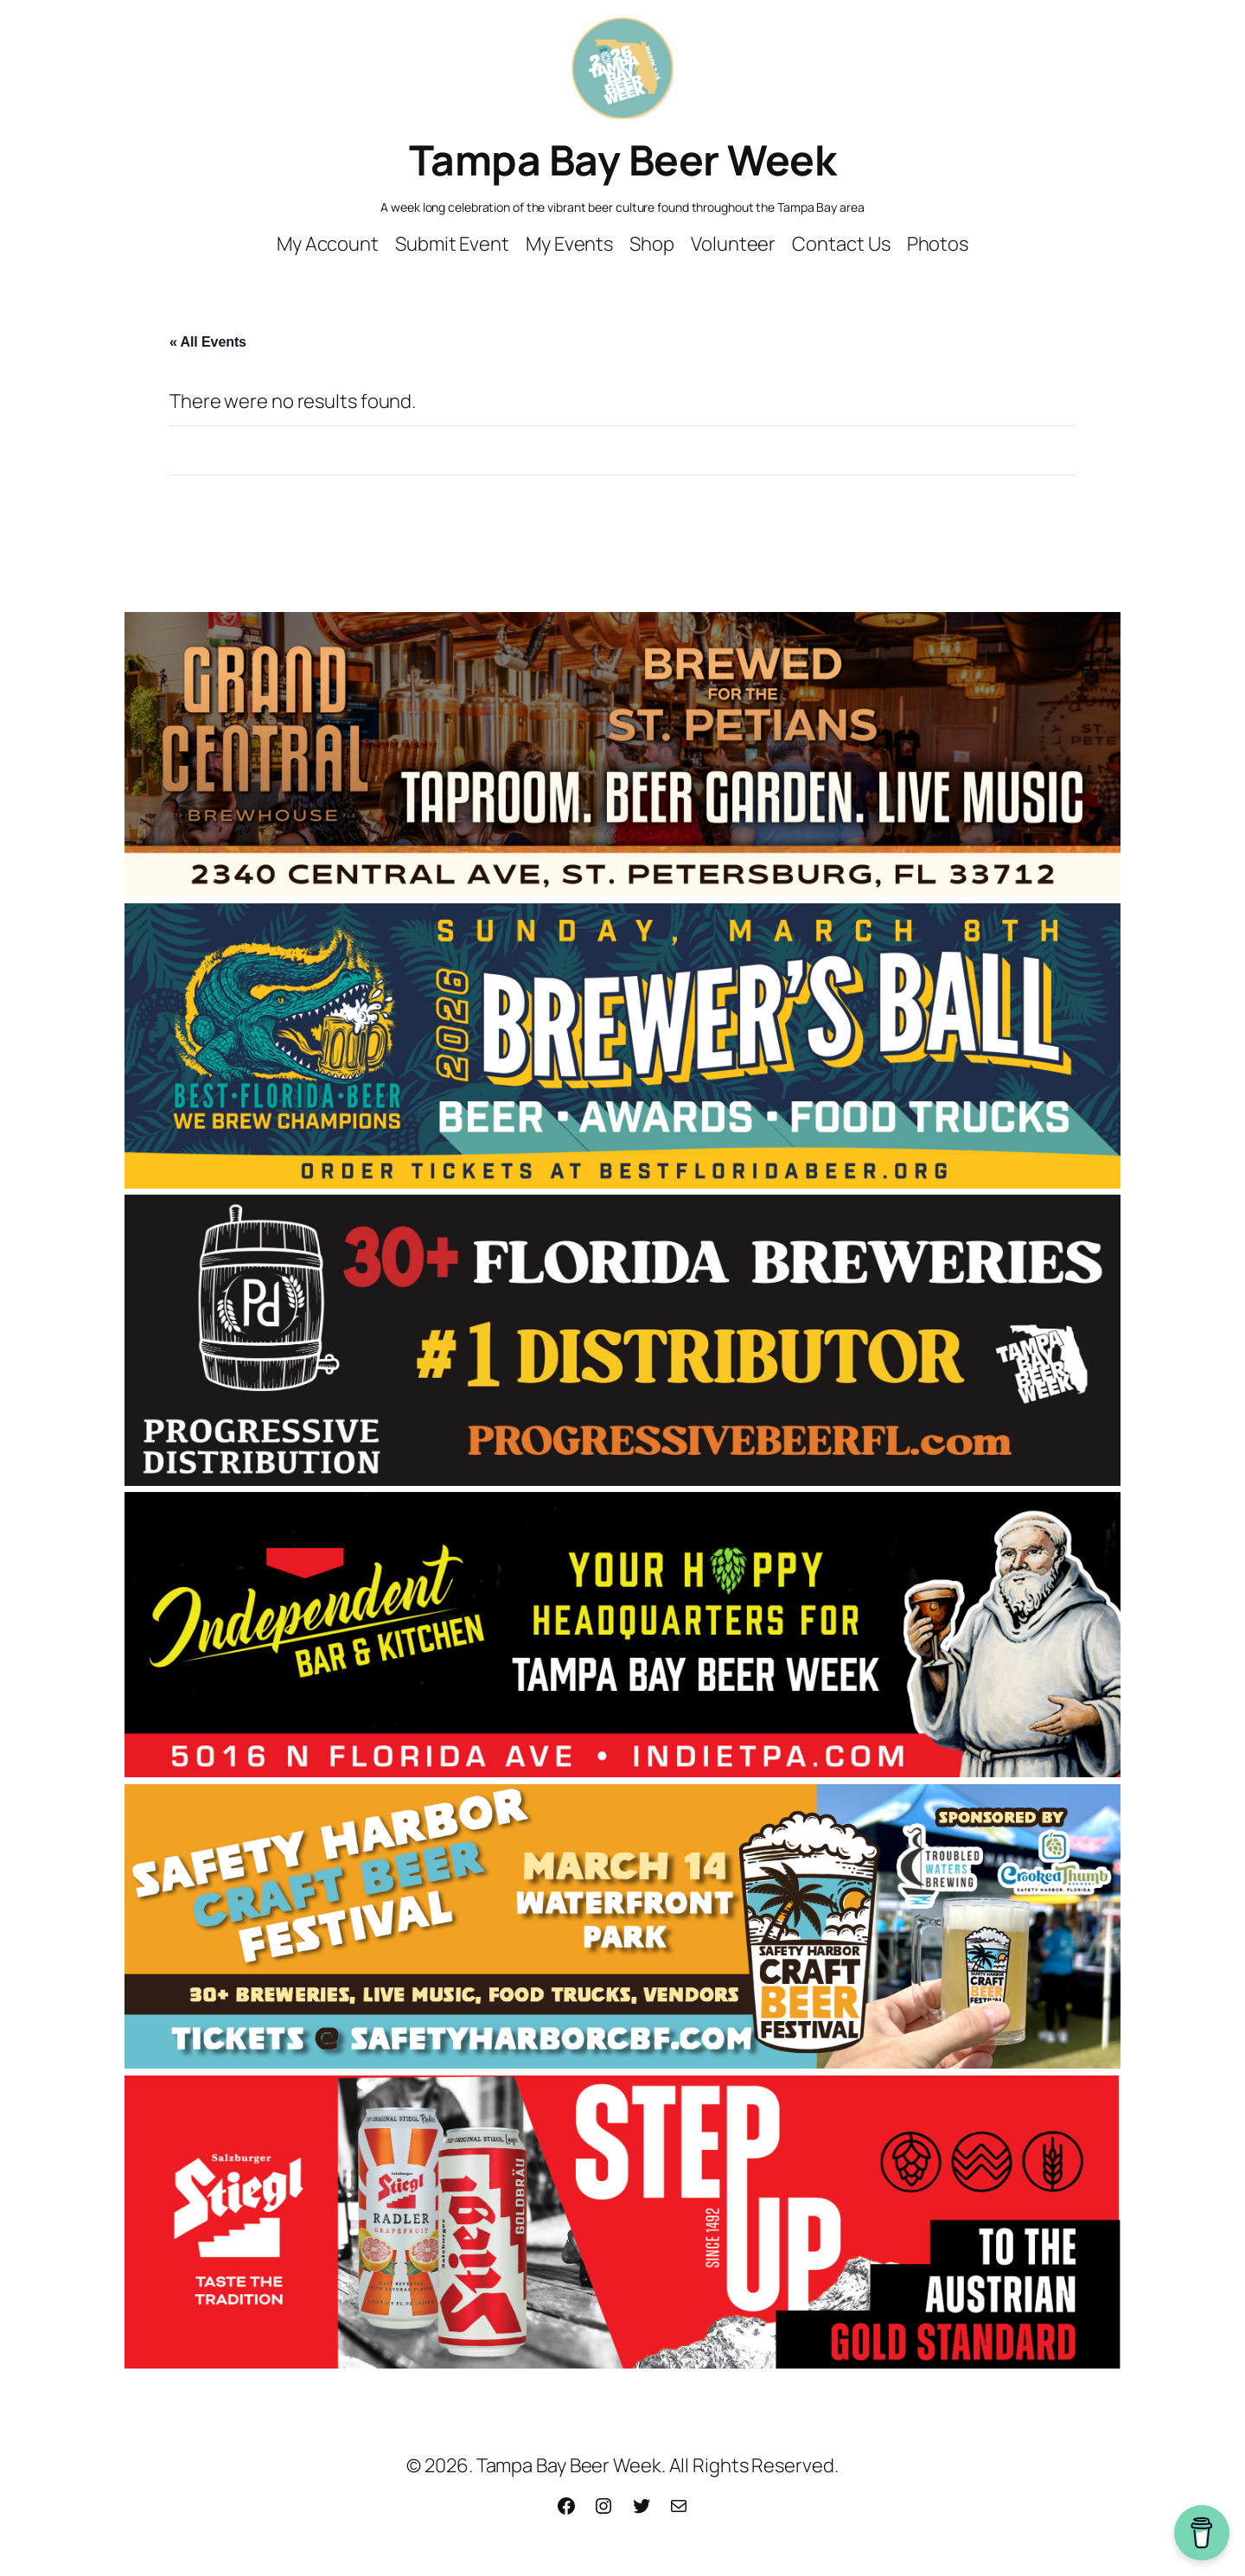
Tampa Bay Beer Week (623, 159)
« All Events (207, 342)
